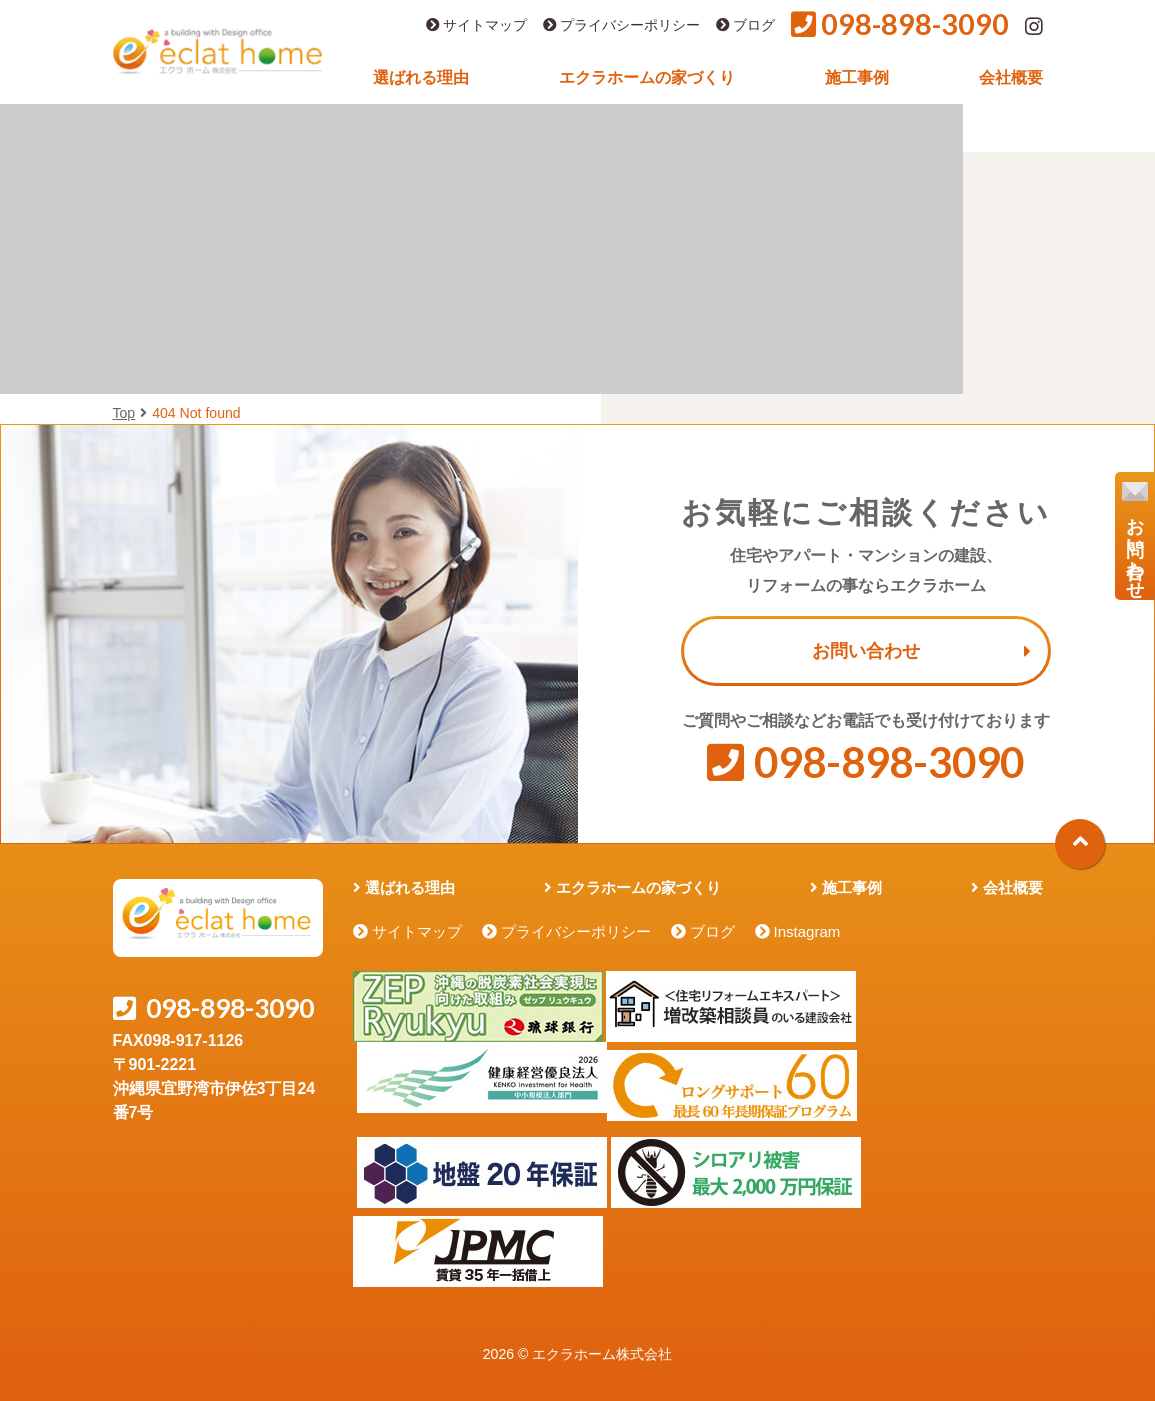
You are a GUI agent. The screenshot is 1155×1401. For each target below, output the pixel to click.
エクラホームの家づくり (647, 77)
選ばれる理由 (421, 77)
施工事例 (857, 77)
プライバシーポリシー (621, 25)
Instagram (807, 931)
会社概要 (1011, 77)
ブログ (745, 25)
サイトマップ (476, 25)
